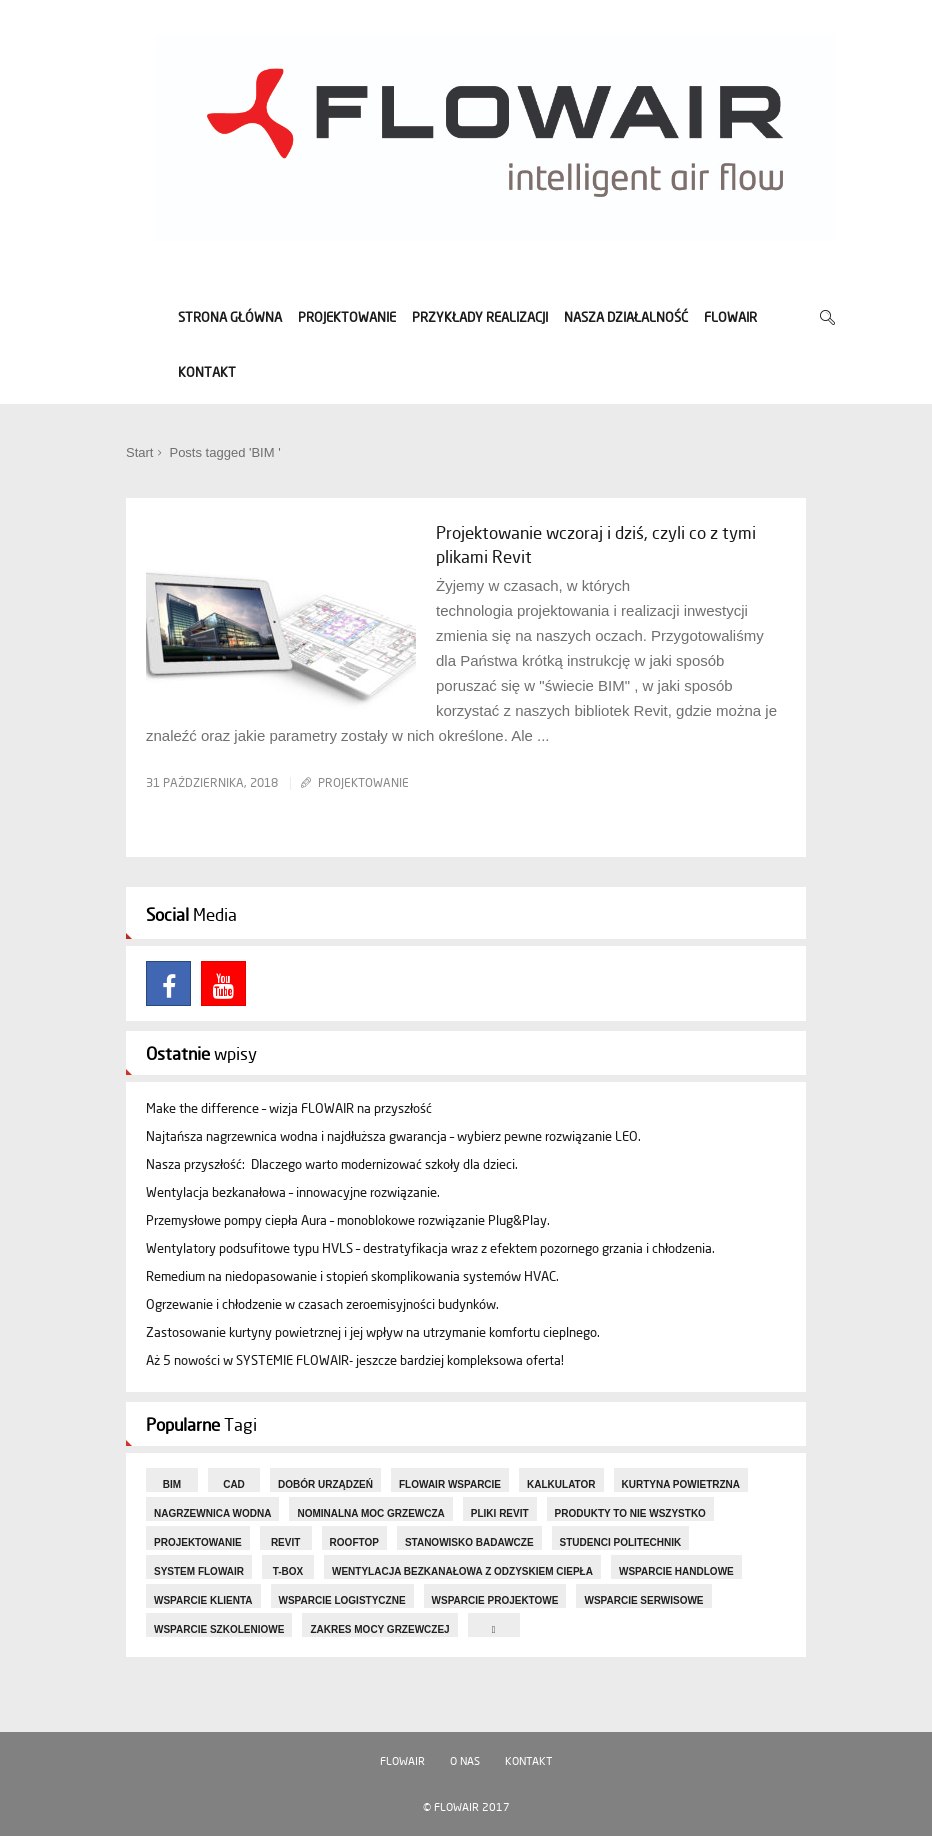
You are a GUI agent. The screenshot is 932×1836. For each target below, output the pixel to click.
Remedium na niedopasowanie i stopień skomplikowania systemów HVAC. (352, 1276)
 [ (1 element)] (494, 1629)
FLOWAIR (730, 317)
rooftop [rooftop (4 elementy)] (354, 1542)
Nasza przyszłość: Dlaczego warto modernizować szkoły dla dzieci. (332, 1164)
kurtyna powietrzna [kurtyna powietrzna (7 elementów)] (681, 1484)
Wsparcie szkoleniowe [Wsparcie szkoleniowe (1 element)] (219, 1629)
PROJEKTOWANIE (347, 317)
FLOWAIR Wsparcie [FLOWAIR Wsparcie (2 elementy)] (450, 1484)
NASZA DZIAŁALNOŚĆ (626, 317)
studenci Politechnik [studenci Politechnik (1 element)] (621, 1542)
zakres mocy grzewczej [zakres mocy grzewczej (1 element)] (379, 1629)
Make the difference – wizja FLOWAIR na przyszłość (289, 1108)
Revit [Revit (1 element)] (285, 1542)
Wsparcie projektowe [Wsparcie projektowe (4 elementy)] (495, 1600)
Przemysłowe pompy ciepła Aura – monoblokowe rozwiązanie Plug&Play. (348, 1220)
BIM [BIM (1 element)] (172, 1484)
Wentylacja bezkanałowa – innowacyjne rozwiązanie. (293, 1192)
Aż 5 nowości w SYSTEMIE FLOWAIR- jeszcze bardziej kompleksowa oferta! (355, 1360)
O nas (465, 1761)
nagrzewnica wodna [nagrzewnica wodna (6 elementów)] (212, 1513)
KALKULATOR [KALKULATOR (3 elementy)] (561, 1484)
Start (139, 452)
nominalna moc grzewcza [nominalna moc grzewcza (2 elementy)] (370, 1513)
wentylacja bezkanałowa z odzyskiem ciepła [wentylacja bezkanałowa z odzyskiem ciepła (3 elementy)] (462, 1571)
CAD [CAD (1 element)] (234, 1484)
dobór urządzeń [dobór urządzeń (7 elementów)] (325, 1484)
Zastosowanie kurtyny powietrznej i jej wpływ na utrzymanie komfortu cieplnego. (373, 1332)
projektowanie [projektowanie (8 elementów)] (198, 1542)
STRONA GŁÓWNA (230, 317)
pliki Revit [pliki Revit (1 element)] (500, 1513)
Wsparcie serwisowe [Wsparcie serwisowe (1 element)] (643, 1600)
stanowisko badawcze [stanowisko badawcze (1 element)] (469, 1542)
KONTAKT (207, 372)
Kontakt (528, 1761)
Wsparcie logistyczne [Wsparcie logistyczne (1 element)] (342, 1600)
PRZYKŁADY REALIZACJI (480, 317)
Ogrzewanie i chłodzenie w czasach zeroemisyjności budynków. (322, 1304)
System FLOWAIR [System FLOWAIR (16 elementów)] (199, 1571)
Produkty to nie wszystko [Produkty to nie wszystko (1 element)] (630, 1513)
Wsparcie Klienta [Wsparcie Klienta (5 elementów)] (203, 1600)
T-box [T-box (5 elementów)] (288, 1571)
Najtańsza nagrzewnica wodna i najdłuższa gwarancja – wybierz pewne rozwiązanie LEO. (393, 1136)
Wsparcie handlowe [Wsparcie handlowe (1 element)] (676, 1571)
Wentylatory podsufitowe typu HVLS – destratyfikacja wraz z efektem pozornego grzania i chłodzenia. (430, 1248)
